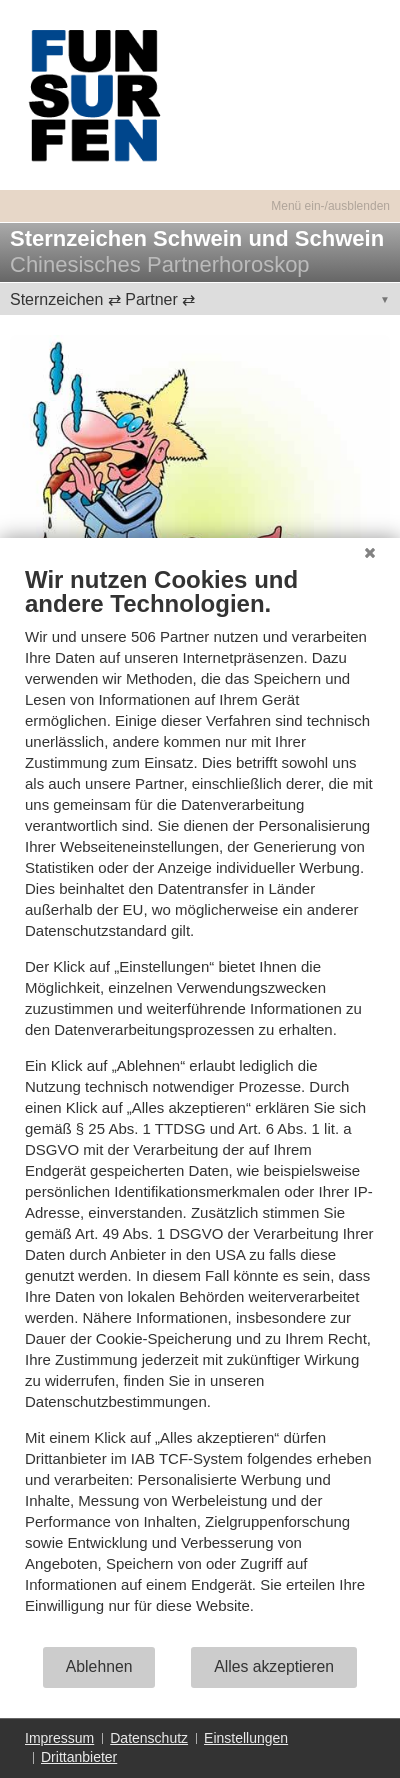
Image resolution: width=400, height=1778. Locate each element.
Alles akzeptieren (274, 1666)
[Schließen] (370, 553)
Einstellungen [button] (246, 1738)
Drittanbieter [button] (79, 1757)
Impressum (59, 1738)
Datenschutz (149, 1738)
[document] (200, 1105)
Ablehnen (99, 1666)
